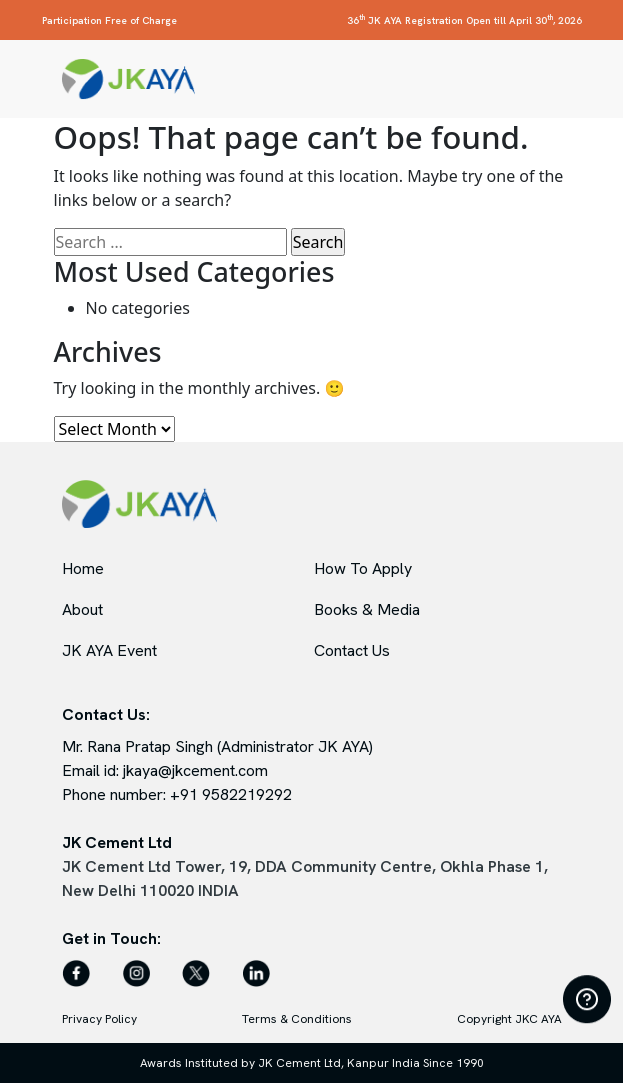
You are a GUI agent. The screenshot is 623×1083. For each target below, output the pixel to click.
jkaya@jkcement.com (195, 770)
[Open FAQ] (587, 999)
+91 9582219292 (231, 794)
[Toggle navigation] (551, 79)
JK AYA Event (109, 650)
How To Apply (363, 568)
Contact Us (352, 650)
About (82, 609)
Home (83, 568)
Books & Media (367, 609)
